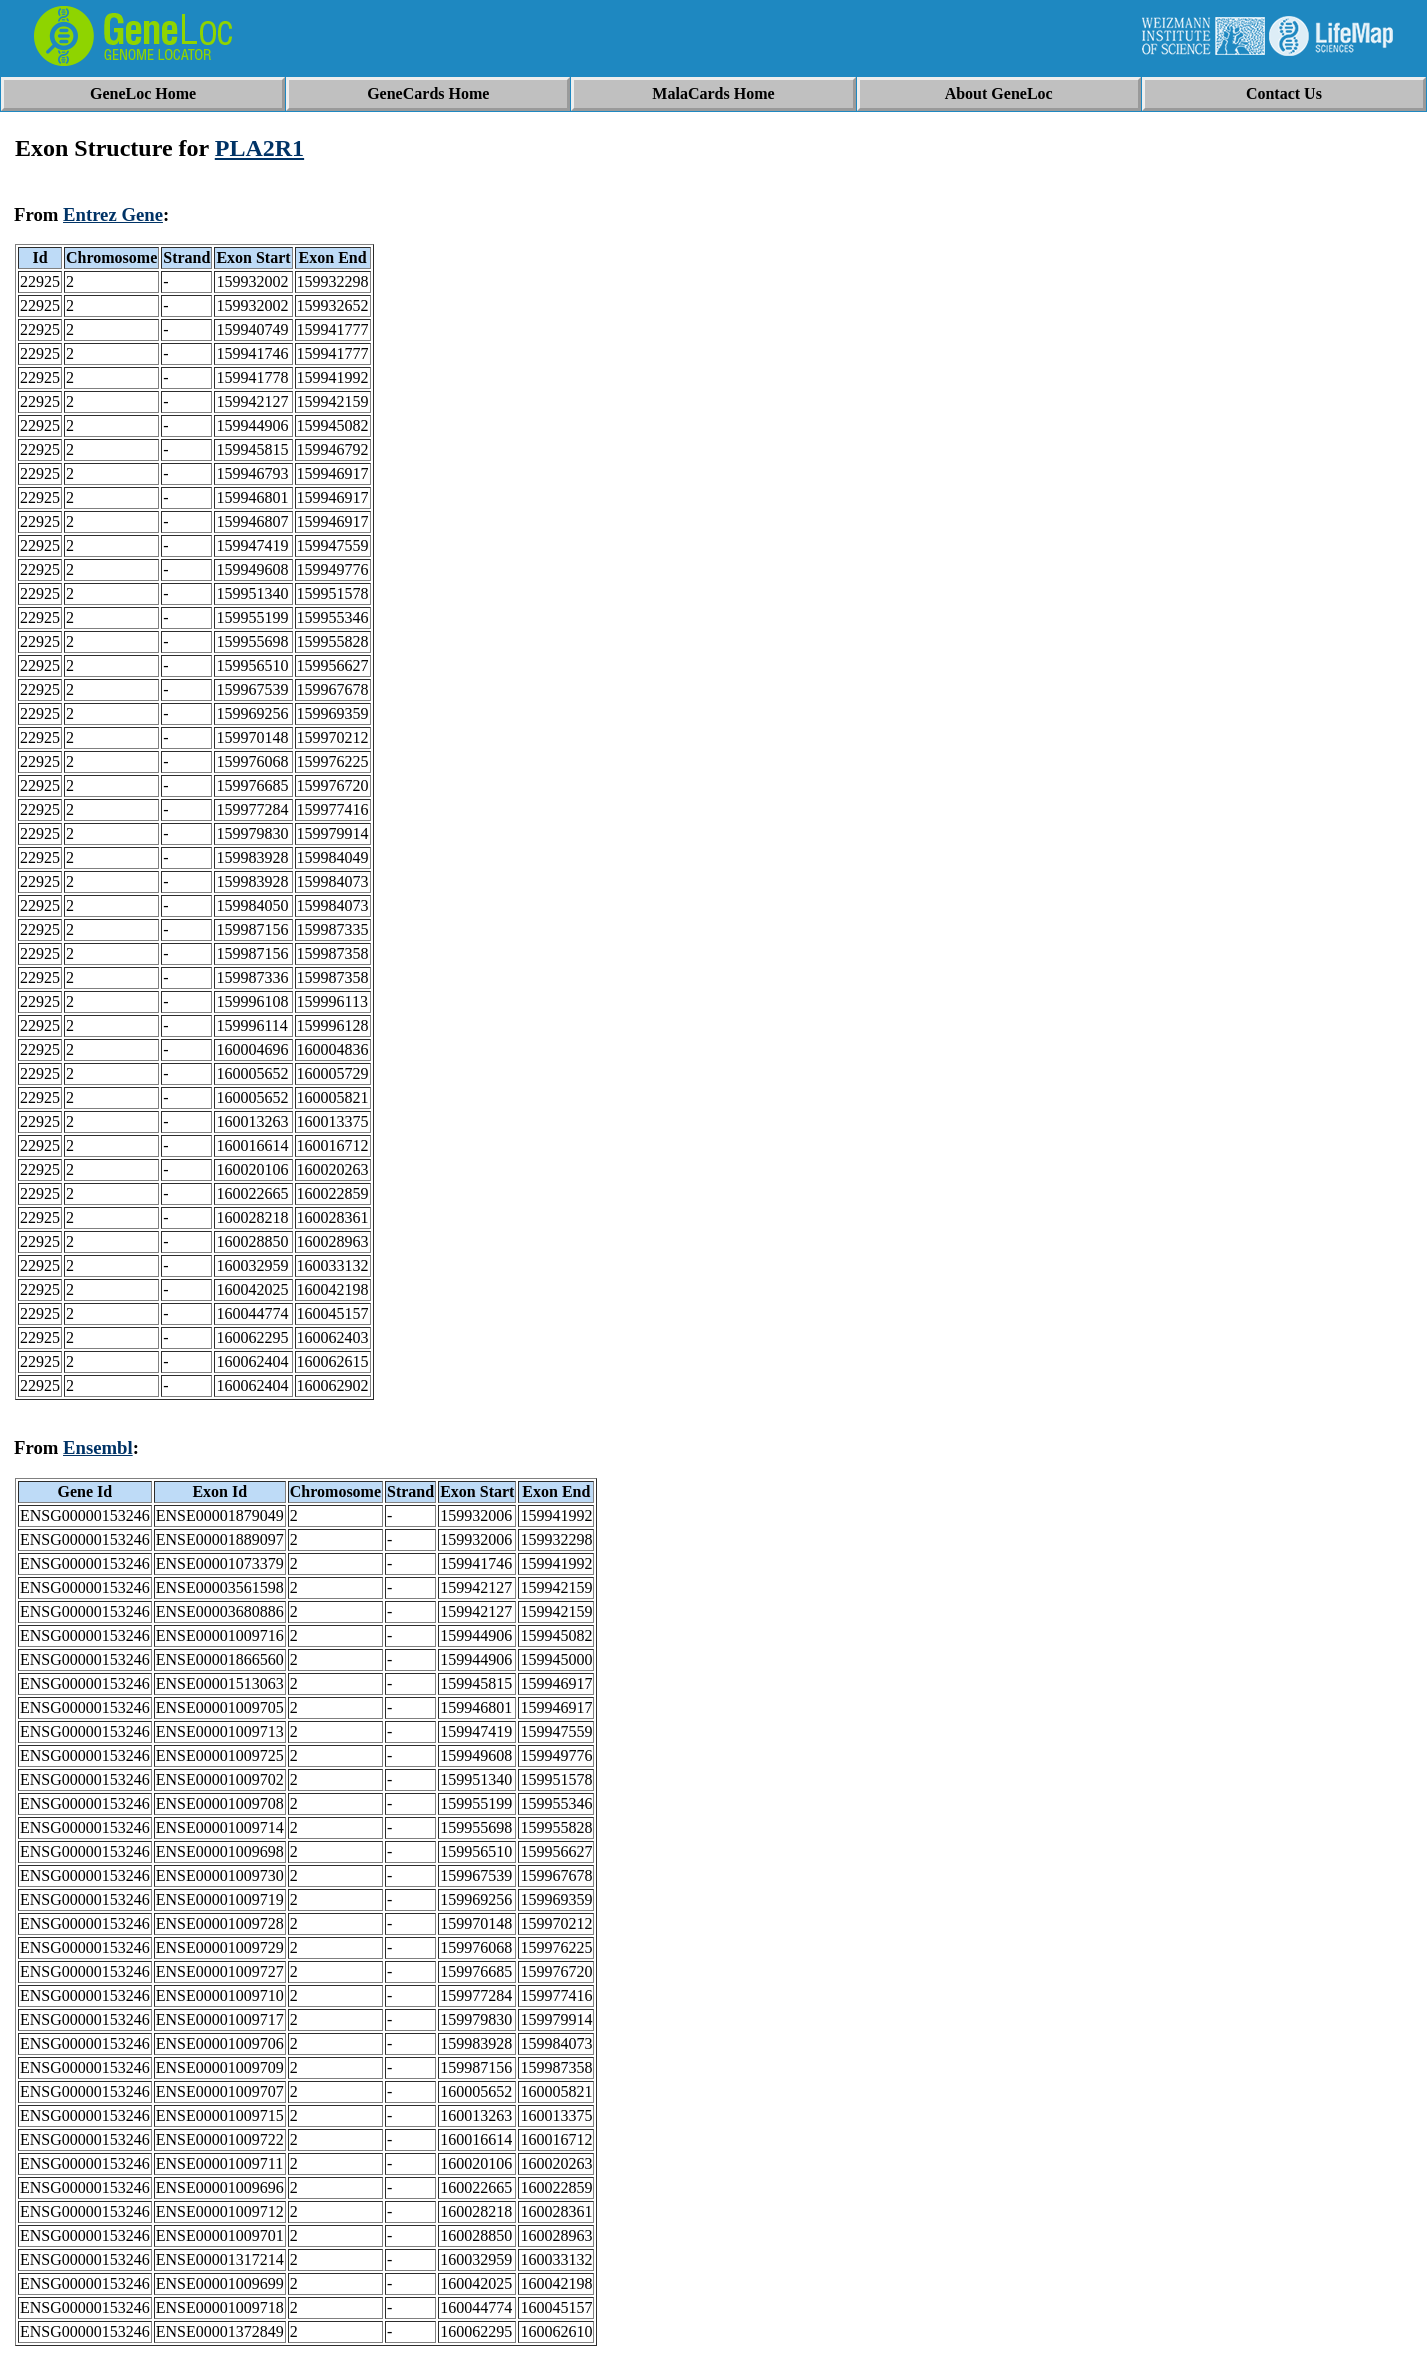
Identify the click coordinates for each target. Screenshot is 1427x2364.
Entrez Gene (113, 214)
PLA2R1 (259, 148)
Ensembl (98, 1447)
